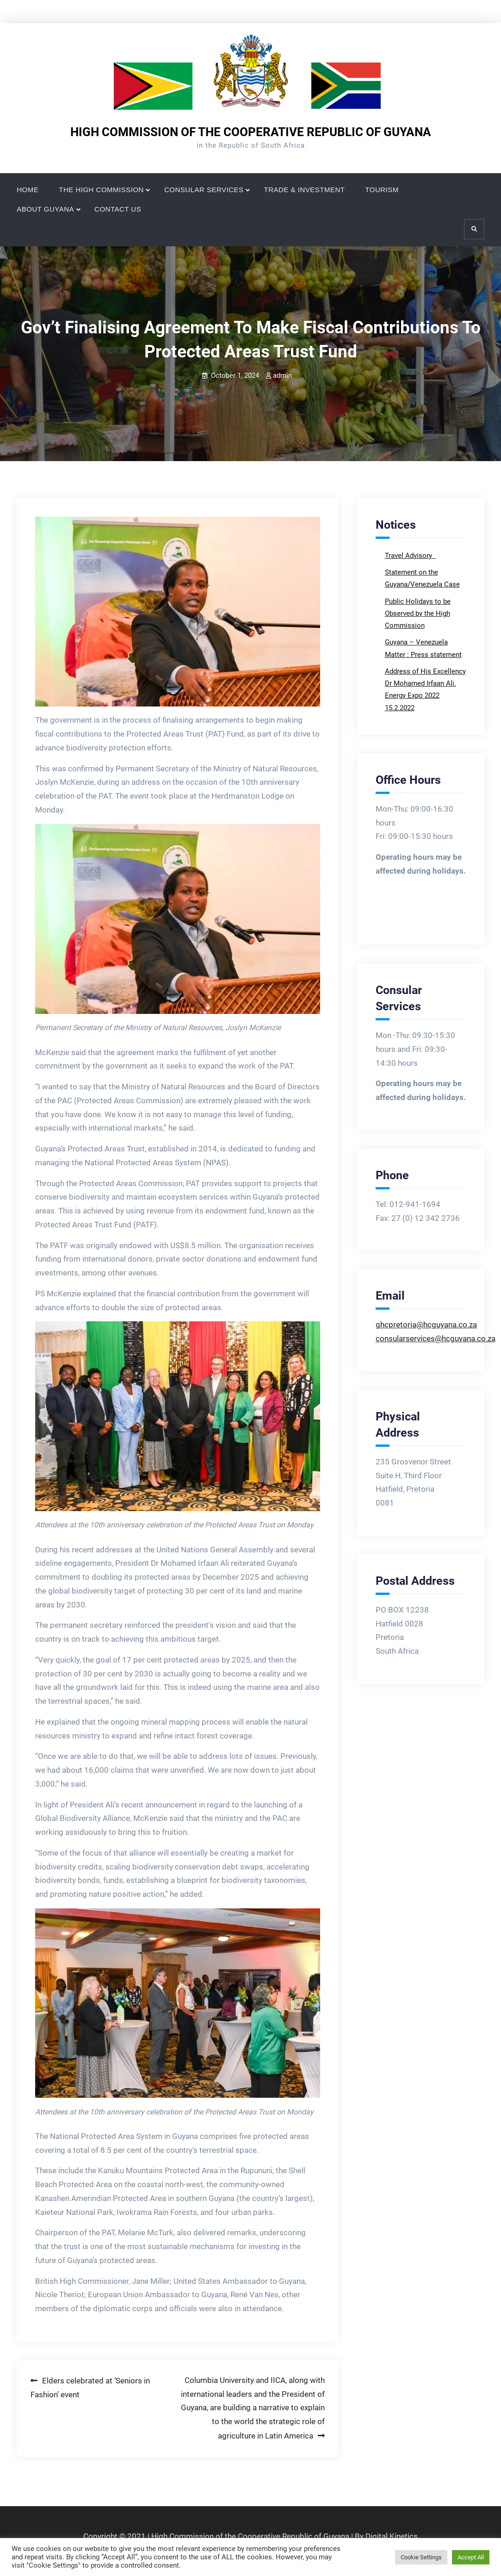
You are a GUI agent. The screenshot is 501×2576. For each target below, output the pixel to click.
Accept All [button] (471, 2557)
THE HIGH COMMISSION (101, 190)
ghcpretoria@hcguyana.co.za (426, 1324)
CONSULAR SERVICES (204, 190)
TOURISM (381, 190)
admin (282, 375)
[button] (177, 612)
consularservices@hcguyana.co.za (435, 1338)
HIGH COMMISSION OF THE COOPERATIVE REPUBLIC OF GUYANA (250, 132)
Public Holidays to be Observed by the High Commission (418, 613)
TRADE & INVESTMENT (304, 190)
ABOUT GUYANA (45, 209)
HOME (27, 190)
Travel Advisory (409, 555)
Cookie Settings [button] (421, 2557)
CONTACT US (117, 209)
